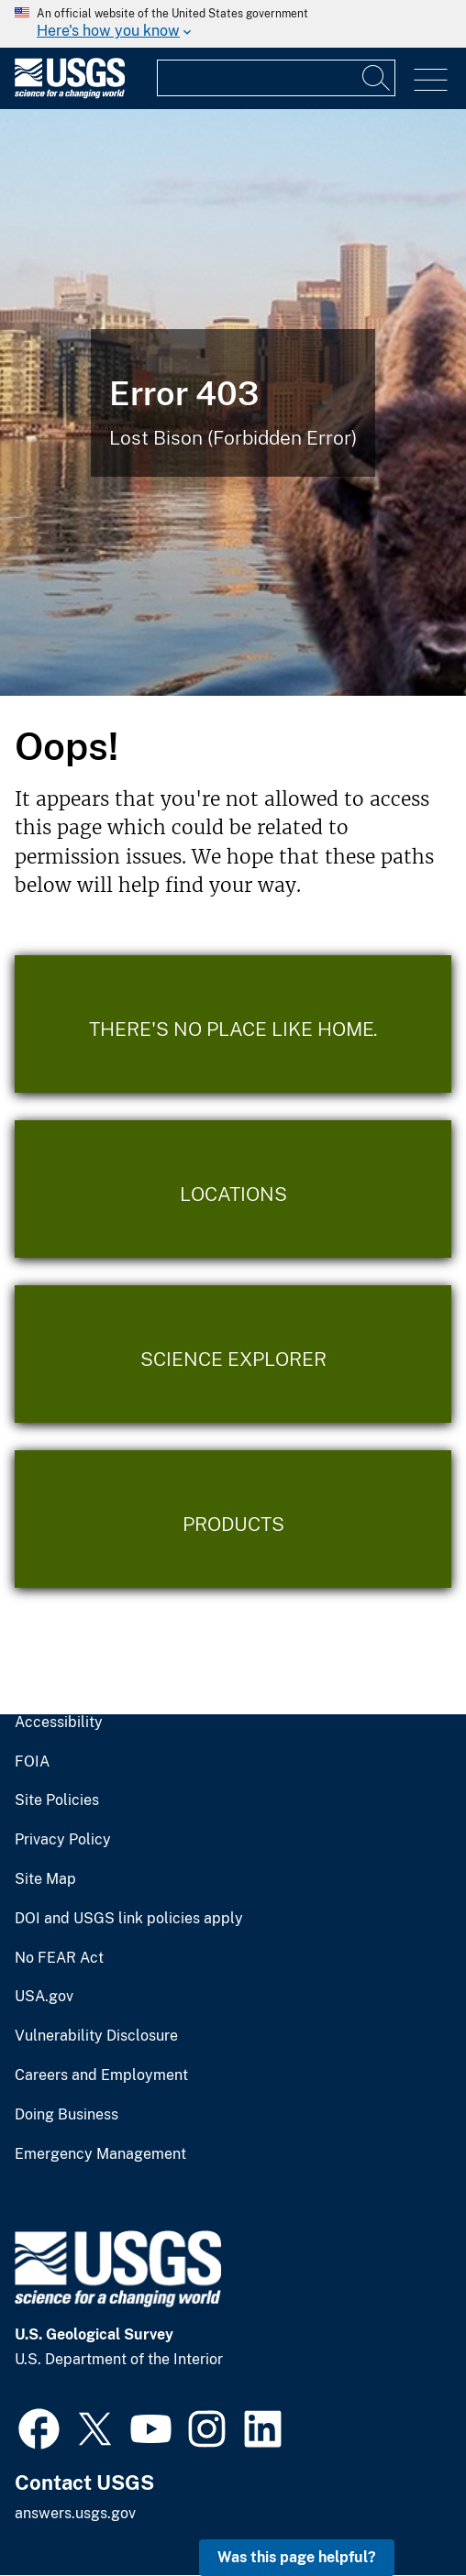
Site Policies (57, 1800)
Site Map (45, 1879)
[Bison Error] (233, 402)
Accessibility (59, 1722)
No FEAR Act (59, 1958)
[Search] (377, 78)
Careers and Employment (101, 2075)
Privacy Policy (63, 1840)
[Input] (276, 78)
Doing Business (66, 2115)
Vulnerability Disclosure (96, 2036)
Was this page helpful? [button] (296, 2557)
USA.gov (44, 1996)
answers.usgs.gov (75, 2513)
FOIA (32, 1762)
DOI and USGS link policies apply (129, 1918)
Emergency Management (100, 2154)
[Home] (70, 94)
